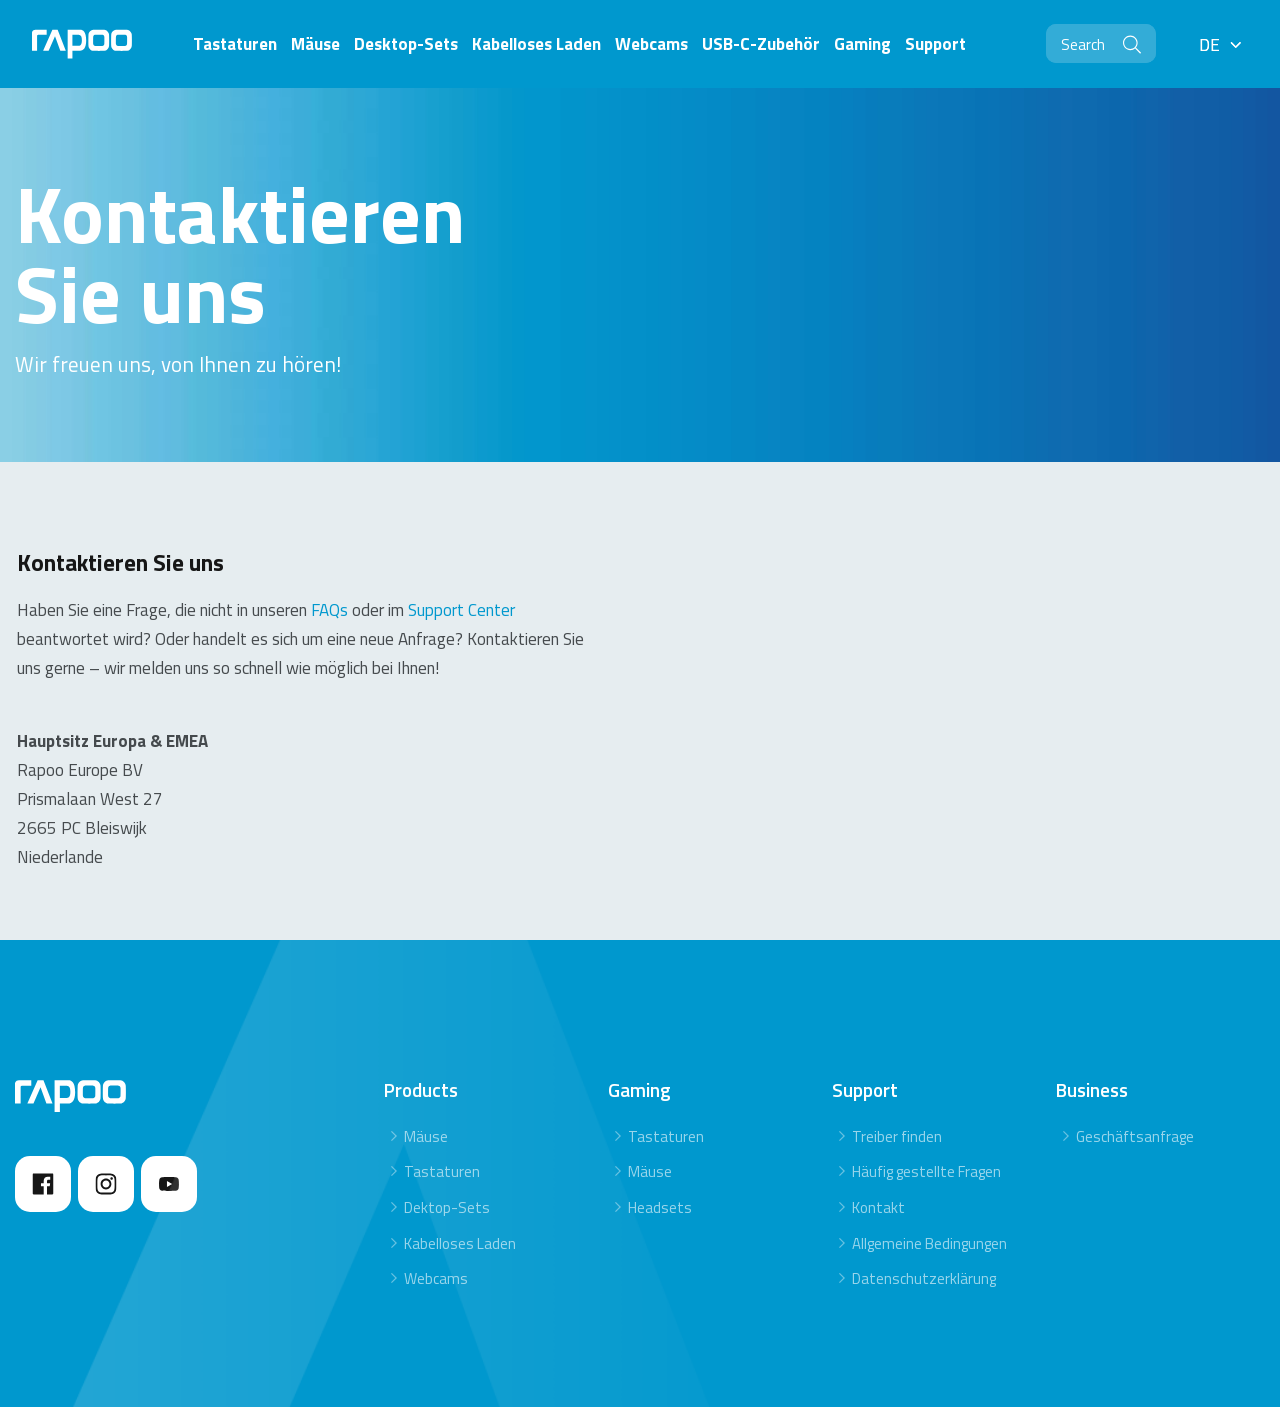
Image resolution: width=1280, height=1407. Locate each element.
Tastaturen (442, 1108)
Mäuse (426, 1072)
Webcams (436, 1215)
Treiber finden (897, 1072)
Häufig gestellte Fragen (926, 1108)
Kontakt (878, 1143)
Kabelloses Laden (460, 1179)
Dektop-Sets (447, 1143)
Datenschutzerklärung (924, 1215)
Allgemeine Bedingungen (929, 1179)
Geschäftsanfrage (1135, 1072)
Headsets (660, 1143)
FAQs (329, 546)
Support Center (461, 546)
